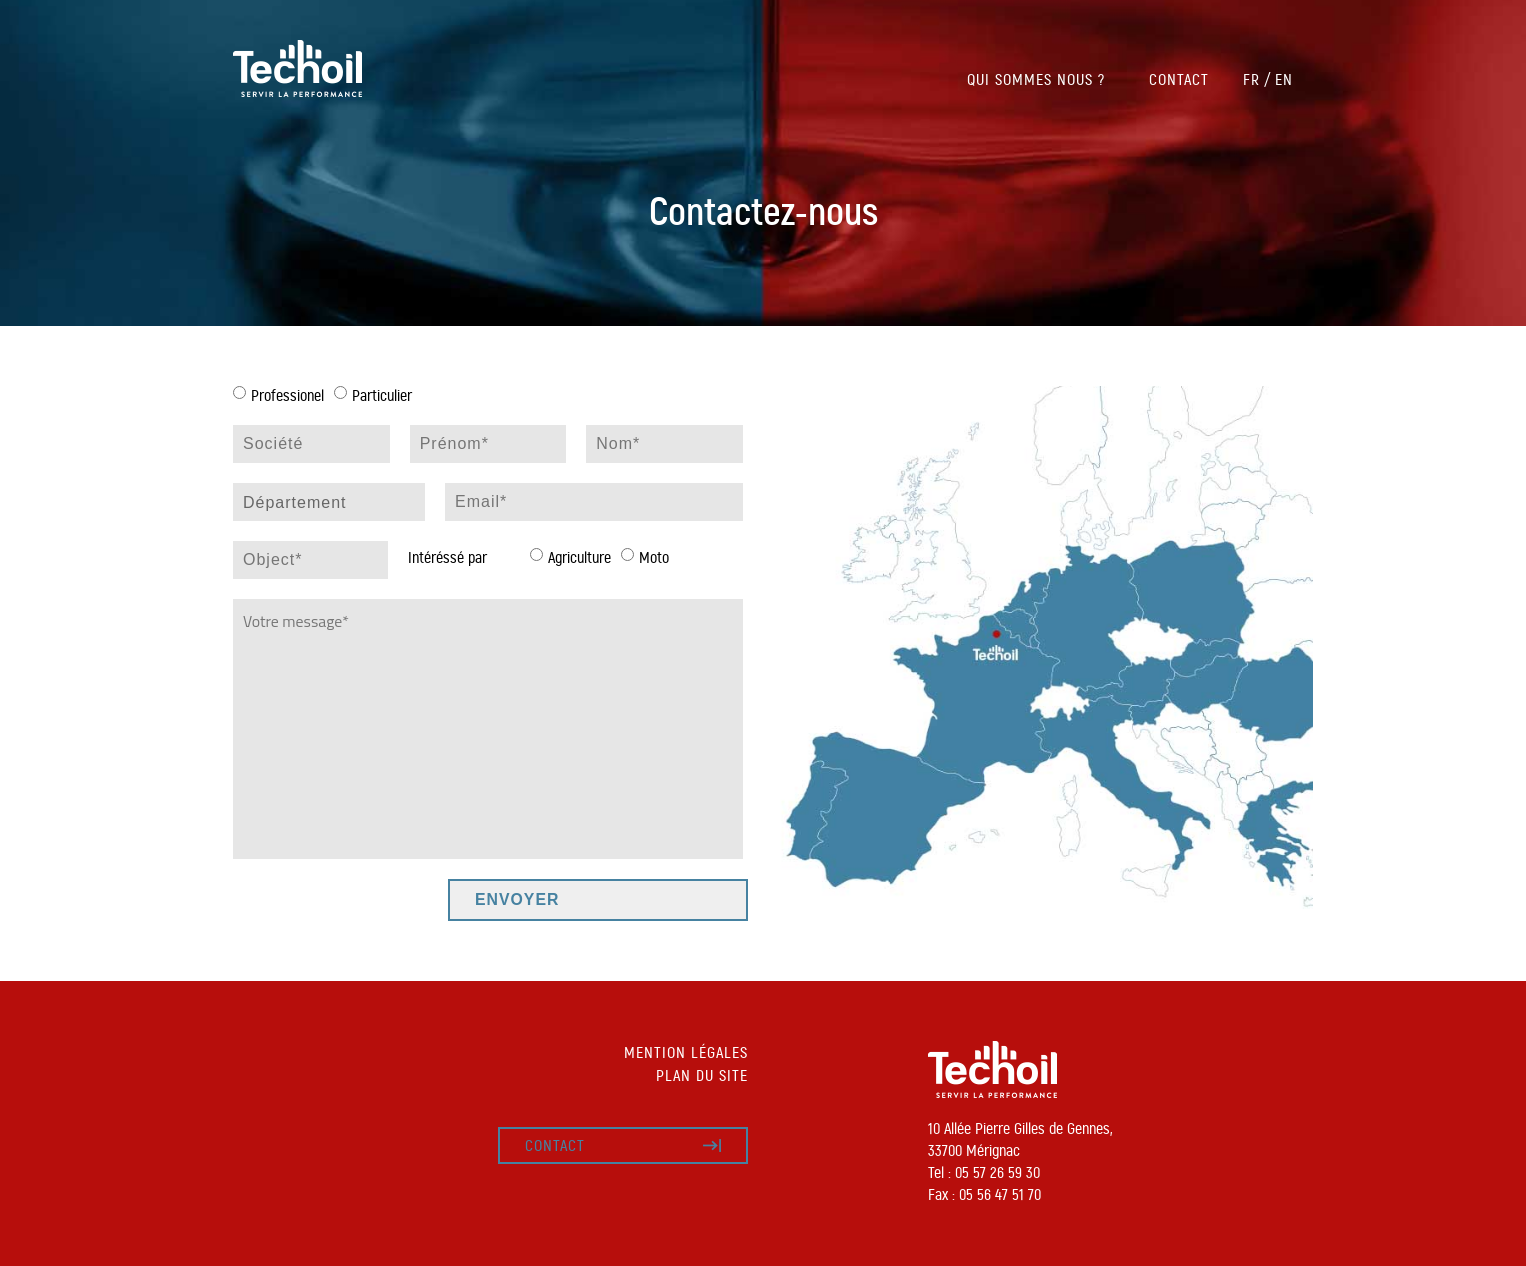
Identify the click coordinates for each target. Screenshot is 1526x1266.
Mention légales (686, 1052)
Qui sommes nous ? (1036, 79)
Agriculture (579, 557)
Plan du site (702, 1075)
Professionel (287, 395)
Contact (1179, 79)
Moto (654, 557)
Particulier (382, 395)
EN (1284, 79)
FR (1251, 79)
